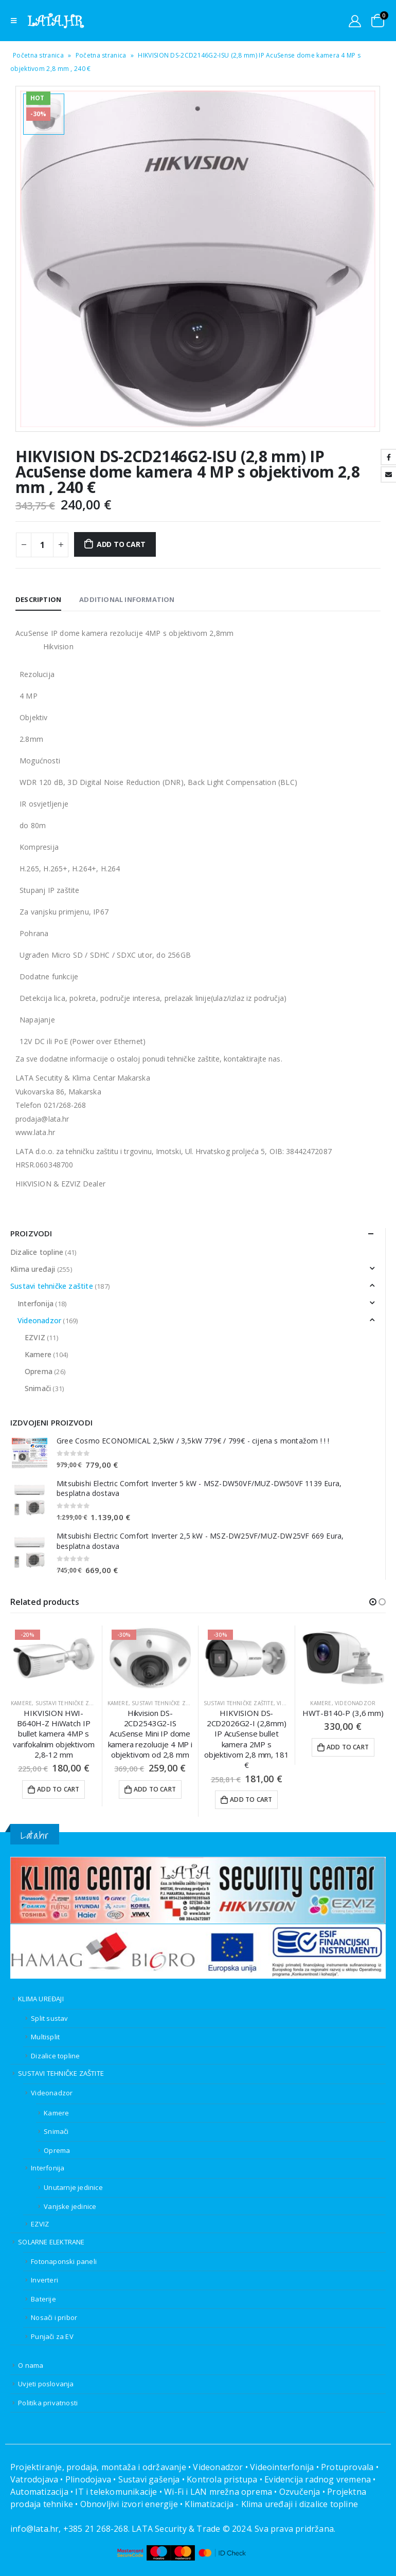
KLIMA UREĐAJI (41, 1997)
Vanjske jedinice (70, 2205)
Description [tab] (38, 599)
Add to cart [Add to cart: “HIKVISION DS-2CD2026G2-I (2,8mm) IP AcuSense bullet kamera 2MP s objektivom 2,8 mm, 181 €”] (251, 1798)
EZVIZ (35, 1336)
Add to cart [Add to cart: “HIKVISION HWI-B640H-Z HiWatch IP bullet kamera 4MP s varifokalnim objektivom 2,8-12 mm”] (58, 1788)
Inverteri (44, 2278)
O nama (30, 2364)
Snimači (38, 1388)
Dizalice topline (36, 1251)
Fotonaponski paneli (64, 2260)
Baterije (43, 2298)
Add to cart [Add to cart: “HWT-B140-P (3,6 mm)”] (348, 1746)
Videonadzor (39, 1319)
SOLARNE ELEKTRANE (51, 2240)
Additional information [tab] (126, 599)
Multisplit (45, 2035)
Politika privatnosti (48, 2401)
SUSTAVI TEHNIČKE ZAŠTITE (61, 2072)
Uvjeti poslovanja (46, 2382)
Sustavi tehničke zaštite (51, 1285)
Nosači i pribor (54, 2316)
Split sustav (49, 2017)
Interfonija (35, 1302)
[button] (372, 1601)
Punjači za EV (52, 2335)
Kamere (38, 1353)
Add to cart (121, 544)
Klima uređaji (33, 1268)
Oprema (38, 1371)
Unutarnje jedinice (73, 2186)
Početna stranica (38, 55)
